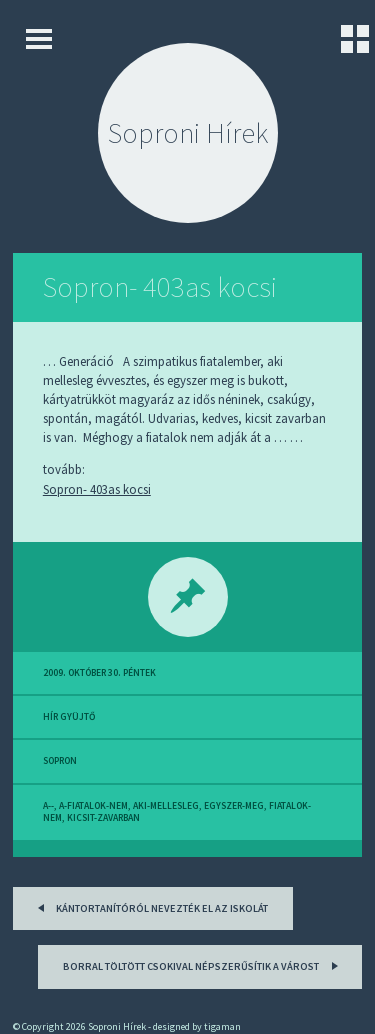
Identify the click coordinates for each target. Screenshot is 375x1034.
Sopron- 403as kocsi (160, 287)
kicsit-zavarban (103, 818)
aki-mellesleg (166, 806)
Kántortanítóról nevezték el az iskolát (149, 906)
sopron (60, 761)
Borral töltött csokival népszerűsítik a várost (203, 964)
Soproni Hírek (188, 133)
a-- (48, 806)
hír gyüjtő (69, 717)
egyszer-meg (234, 806)
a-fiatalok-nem (93, 806)
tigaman (222, 1026)
